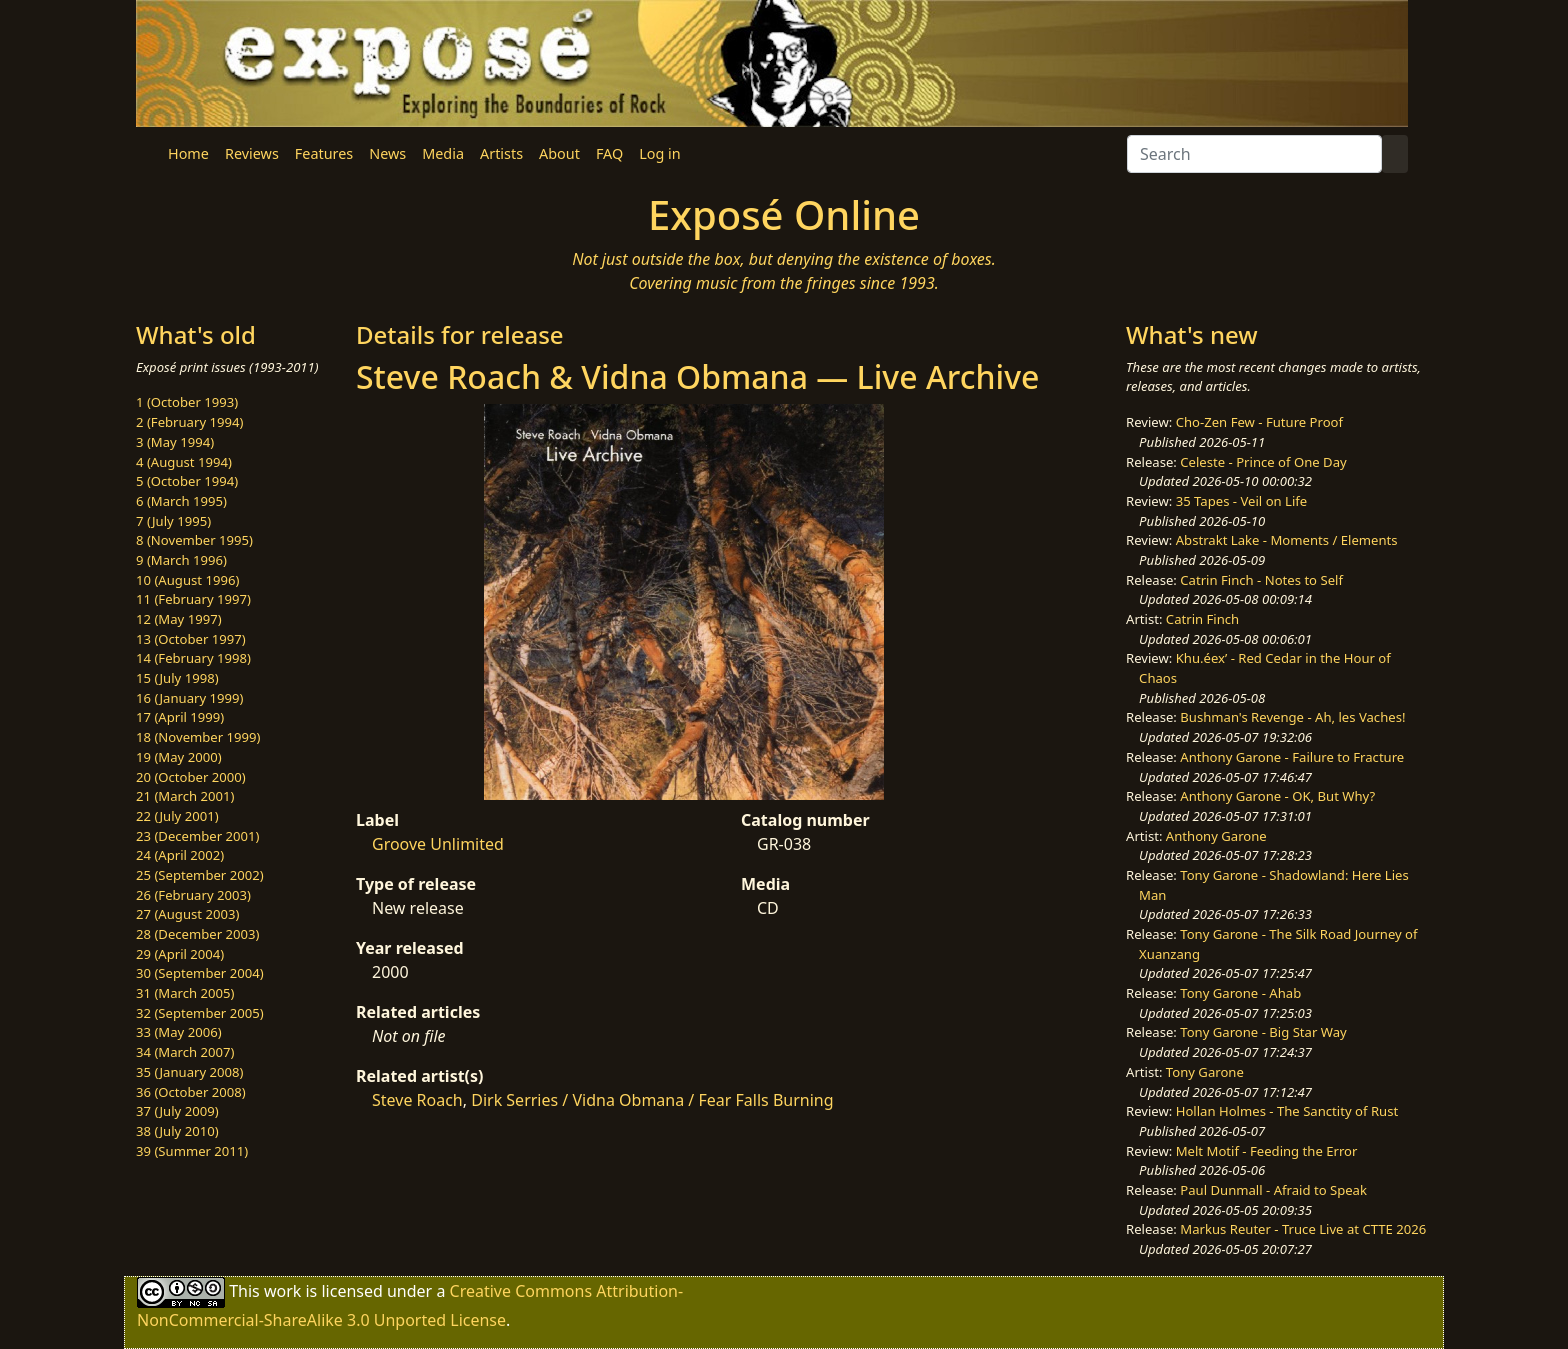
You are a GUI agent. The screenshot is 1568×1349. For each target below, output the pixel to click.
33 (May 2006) (179, 1032)
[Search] (1254, 154)
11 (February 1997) (193, 599)
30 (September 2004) (200, 973)
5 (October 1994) (187, 481)
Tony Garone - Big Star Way (1263, 1032)
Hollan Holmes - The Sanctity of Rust (1287, 1111)
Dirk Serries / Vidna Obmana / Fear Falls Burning (652, 1100)
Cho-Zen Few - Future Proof (1259, 422)
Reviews (252, 153)
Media (443, 153)
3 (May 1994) (175, 442)
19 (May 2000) (179, 757)
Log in (659, 153)
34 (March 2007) (185, 1052)
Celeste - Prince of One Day (1263, 462)
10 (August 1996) (187, 580)
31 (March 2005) (185, 993)
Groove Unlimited (438, 844)
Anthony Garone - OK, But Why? (1277, 796)
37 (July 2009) (177, 1111)
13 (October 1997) (191, 639)
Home (188, 153)
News (387, 153)
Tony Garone (1205, 1072)
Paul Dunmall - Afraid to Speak (1273, 1190)
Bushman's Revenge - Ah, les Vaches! (1292, 717)
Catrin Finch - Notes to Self (1261, 580)
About (559, 153)
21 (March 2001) (185, 796)
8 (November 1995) (194, 540)
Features (324, 153)
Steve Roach (417, 1100)
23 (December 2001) (197, 836)
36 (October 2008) (191, 1092)
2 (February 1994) (189, 422)
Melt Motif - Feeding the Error (1267, 1151)
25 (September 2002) (200, 875)
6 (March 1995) (181, 501)
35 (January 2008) (189, 1072)
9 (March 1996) (181, 560)
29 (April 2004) (180, 954)
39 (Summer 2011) (192, 1151)
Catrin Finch (1202, 619)
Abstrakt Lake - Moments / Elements (1287, 540)
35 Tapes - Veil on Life (1242, 501)
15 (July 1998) (177, 678)
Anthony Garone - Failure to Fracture (1292, 757)
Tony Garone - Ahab (1240, 993)
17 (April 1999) (180, 717)
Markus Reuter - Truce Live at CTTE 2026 (1303, 1229)
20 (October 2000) (191, 777)
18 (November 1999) (198, 737)
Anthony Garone (1216, 836)
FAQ (609, 153)
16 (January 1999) (189, 698)
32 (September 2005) (200, 1013)
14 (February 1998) (193, 658)
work (282, 1291)
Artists (501, 153)
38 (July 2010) (177, 1131)
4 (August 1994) (184, 462)
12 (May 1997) (179, 619)
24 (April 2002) (180, 855)
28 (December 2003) (197, 934)
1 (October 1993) (187, 402)
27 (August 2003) (187, 914)
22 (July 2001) (177, 816)
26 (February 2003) (193, 895)
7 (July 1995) (173, 521)
